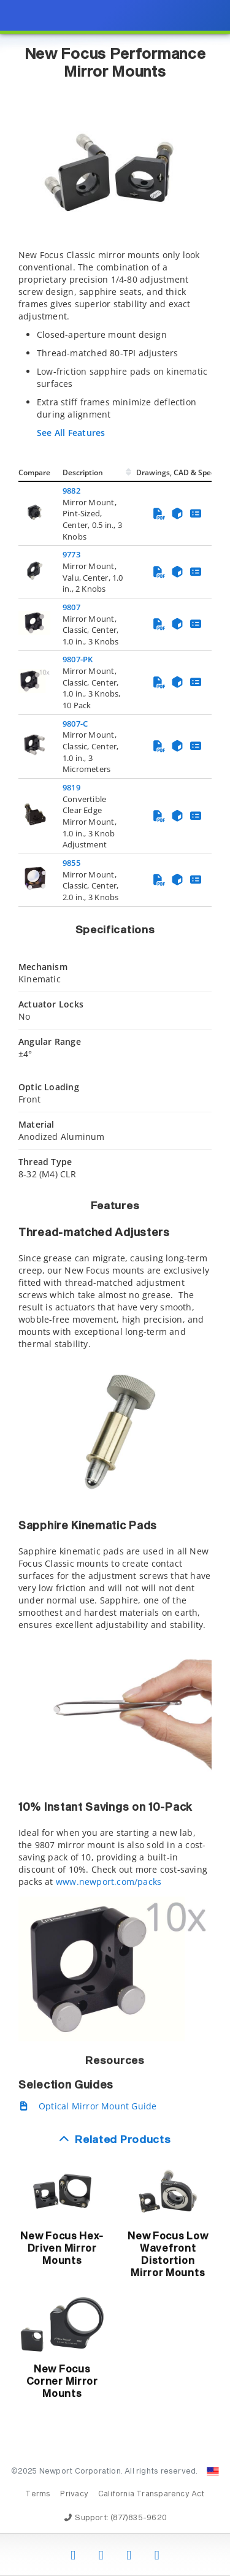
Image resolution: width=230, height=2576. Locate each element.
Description (83, 472)
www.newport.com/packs (108, 1881)
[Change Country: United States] (213, 2471)
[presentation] (115, 1288)
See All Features (71, 432)
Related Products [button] (123, 2140)
